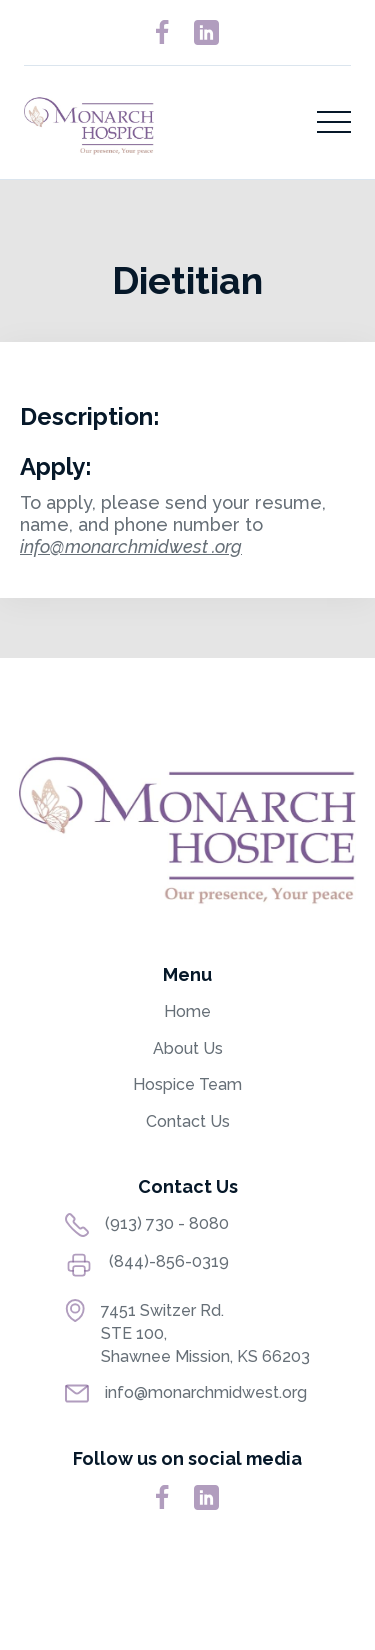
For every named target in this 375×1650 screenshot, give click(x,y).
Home (187, 1011)
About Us (188, 1048)
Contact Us (188, 1121)
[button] (334, 122)
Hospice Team (187, 1084)
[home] (89, 122)
